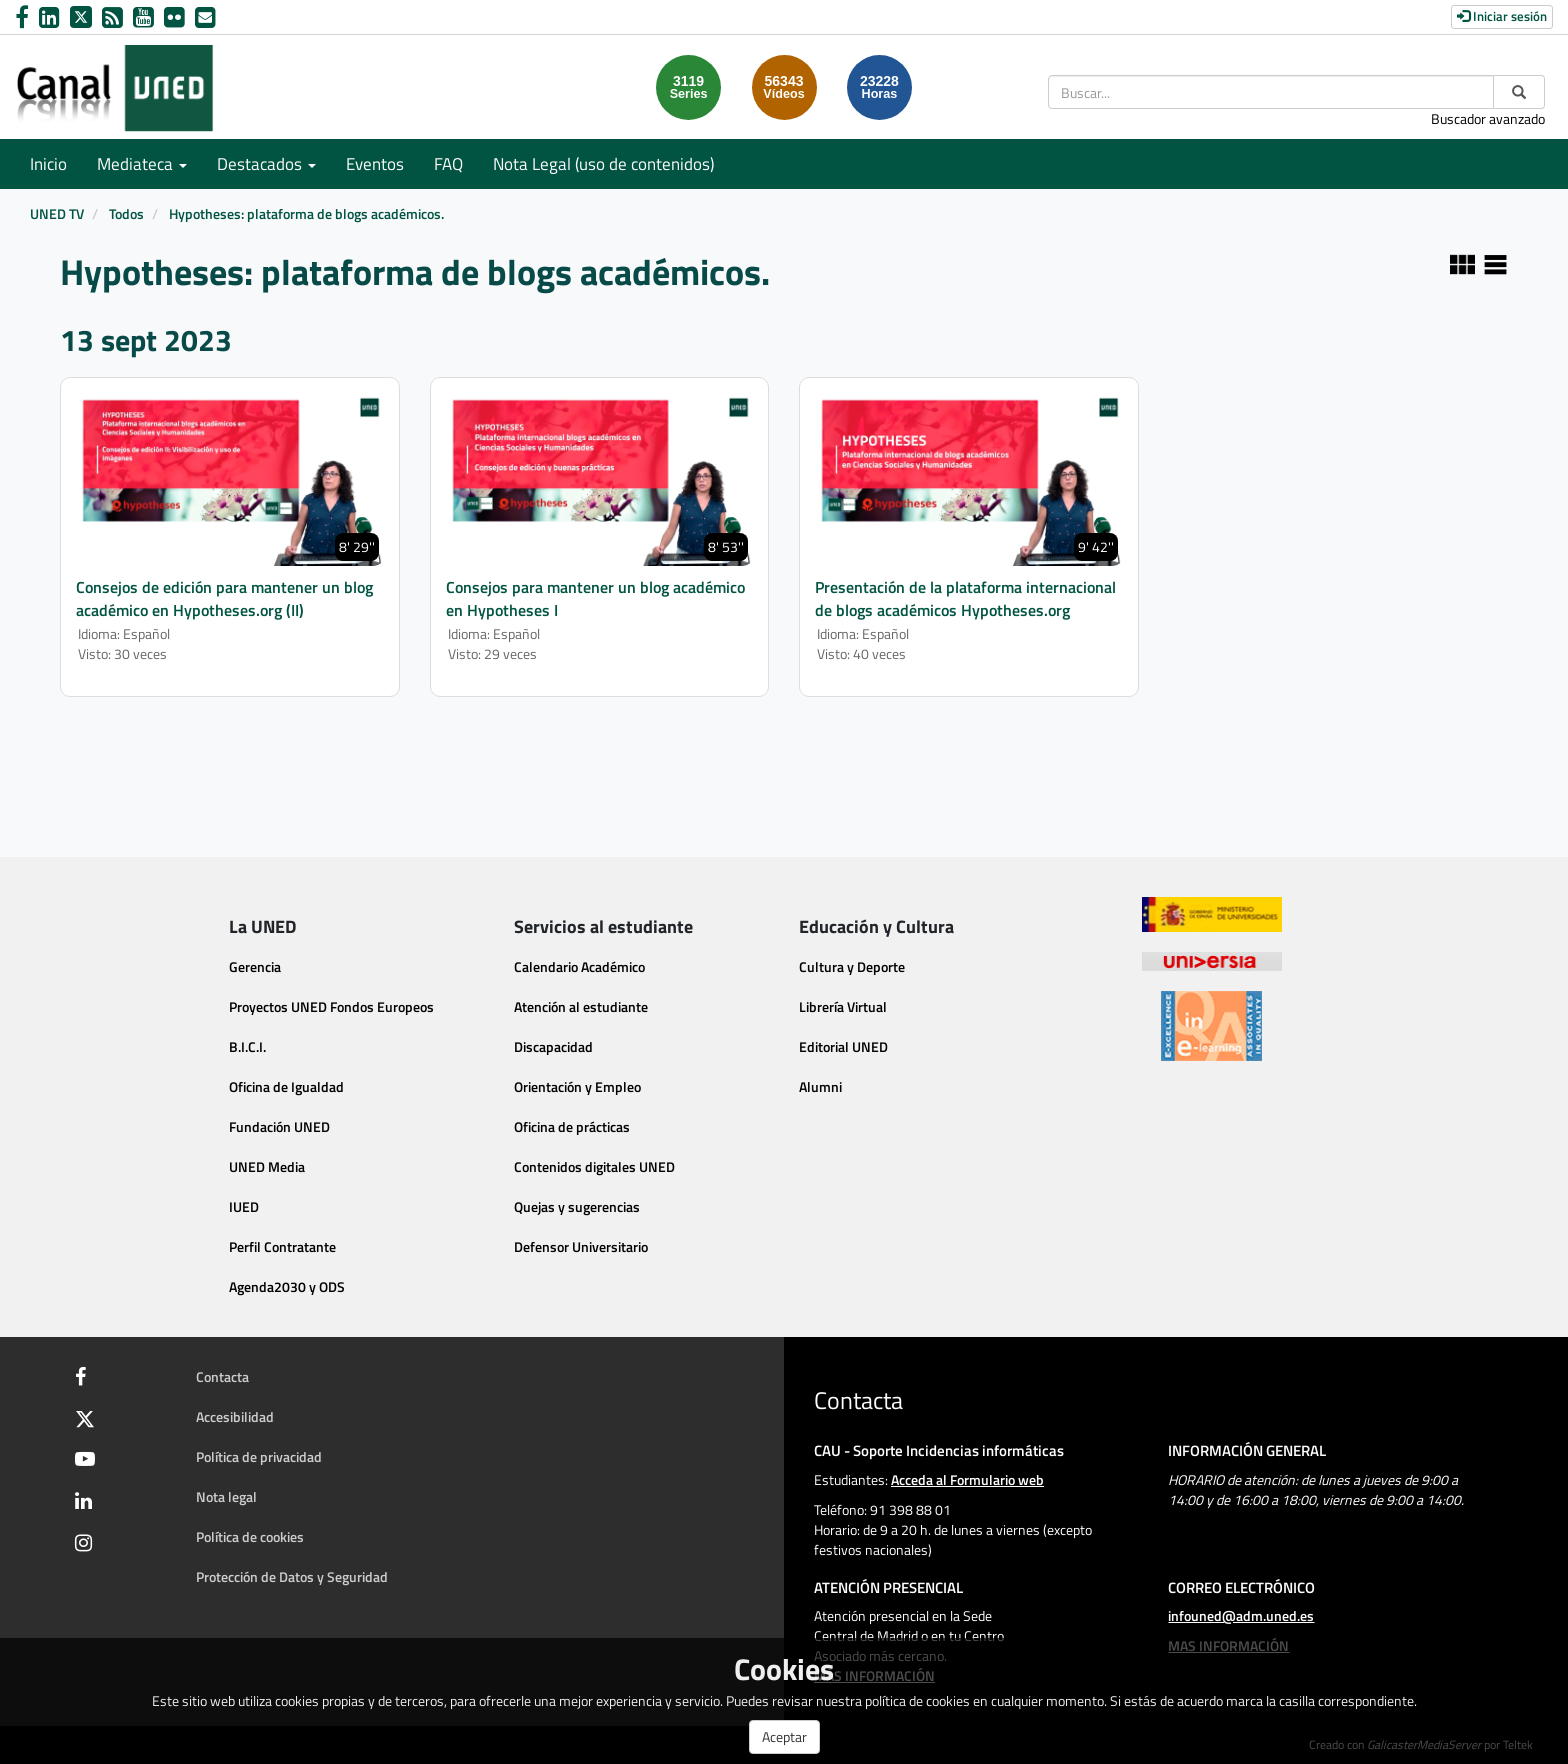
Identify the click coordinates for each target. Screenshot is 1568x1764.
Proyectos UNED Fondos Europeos (331, 1006)
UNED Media (267, 1166)
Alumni (820, 1086)
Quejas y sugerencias (577, 1206)
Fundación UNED (279, 1126)
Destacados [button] (266, 164)
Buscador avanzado (1488, 118)
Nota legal (226, 1496)
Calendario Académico (579, 966)
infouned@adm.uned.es (1241, 1615)
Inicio (48, 164)
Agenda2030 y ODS (287, 1286)
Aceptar (784, 1736)
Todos (126, 213)
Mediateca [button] (142, 164)
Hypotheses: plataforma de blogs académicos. (306, 213)
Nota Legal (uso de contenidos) (603, 164)
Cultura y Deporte (852, 966)
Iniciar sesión (1502, 16)
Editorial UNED (843, 1046)
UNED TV (57, 213)
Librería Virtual (843, 1006)
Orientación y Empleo (577, 1086)
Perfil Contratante (282, 1246)
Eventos (375, 164)
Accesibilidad (235, 1416)
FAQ (448, 164)
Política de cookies (250, 1536)
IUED (244, 1206)
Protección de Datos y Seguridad (292, 1576)
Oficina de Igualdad (286, 1086)
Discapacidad (553, 1046)
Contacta (222, 1376)
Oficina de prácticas (572, 1126)
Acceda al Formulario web (967, 1479)
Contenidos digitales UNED (594, 1166)
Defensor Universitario (581, 1246)
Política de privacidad (259, 1456)
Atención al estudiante (581, 1006)
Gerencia (255, 966)
